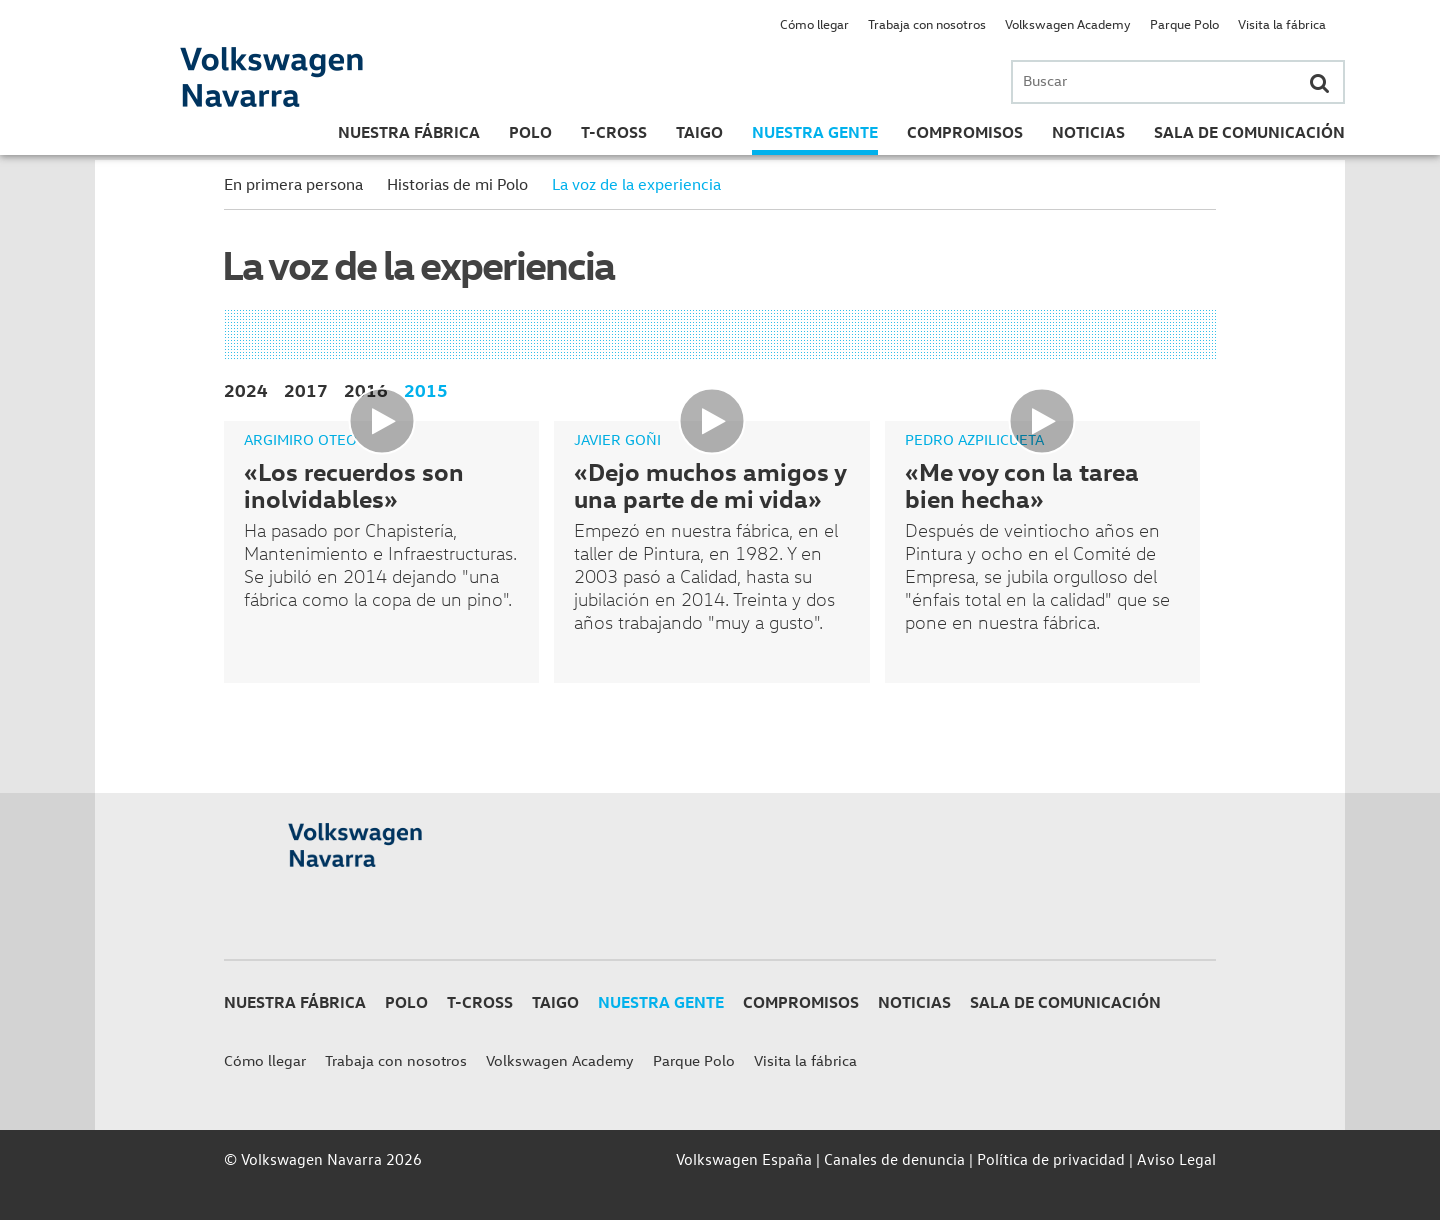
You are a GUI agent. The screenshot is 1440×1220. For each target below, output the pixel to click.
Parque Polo (1184, 23)
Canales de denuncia (894, 1159)
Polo (530, 132)
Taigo (699, 132)
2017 (306, 389)
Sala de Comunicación (1249, 132)
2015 (426, 389)
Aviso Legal (1176, 1159)
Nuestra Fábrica (409, 132)
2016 (366, 389)
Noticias (1088, 132)
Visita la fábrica (1282, 23)
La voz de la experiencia (636, 184)
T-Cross (614, 132)
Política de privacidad (1051, 1159)
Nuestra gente (815, 132)
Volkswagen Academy (1068, 23)
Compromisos (965, 132)
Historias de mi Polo (457, 184)
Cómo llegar (814, 23)
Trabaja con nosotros (927, 23)
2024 (246, 389)
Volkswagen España (744, 1159)
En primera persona (293, 184)
